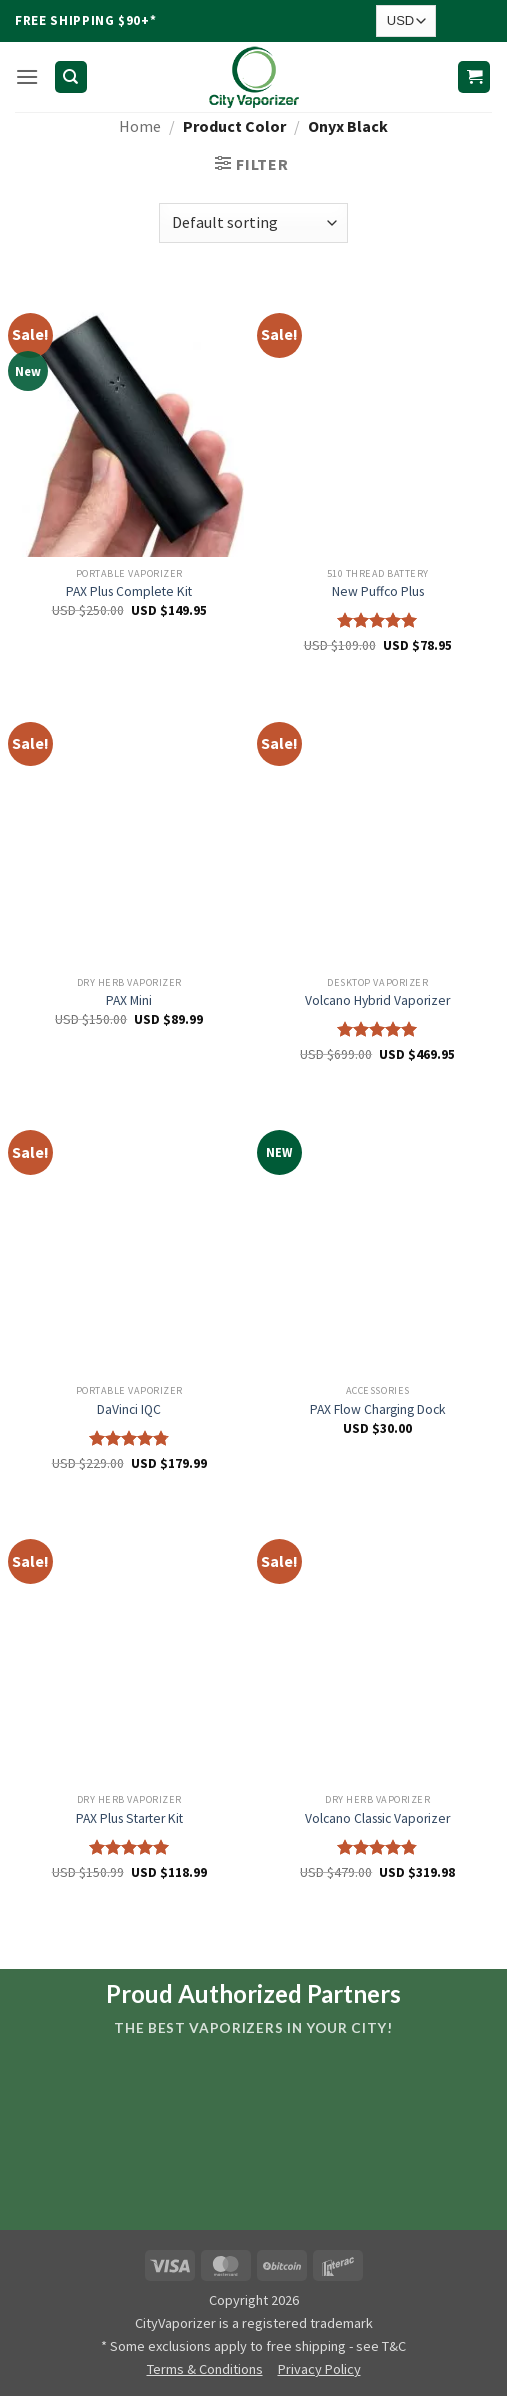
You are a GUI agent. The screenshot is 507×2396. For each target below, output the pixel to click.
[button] (27, 76)
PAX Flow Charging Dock (378, 1409)
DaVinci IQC (129, 1409)
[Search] (71, 77)
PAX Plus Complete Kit (129, 591)
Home (140, 126)
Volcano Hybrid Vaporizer (377, 1000)
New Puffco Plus (378, 591)
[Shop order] (253, 223)
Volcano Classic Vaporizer (377, 1818)
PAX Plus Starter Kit (129, 1818)
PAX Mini (129, 1000)
